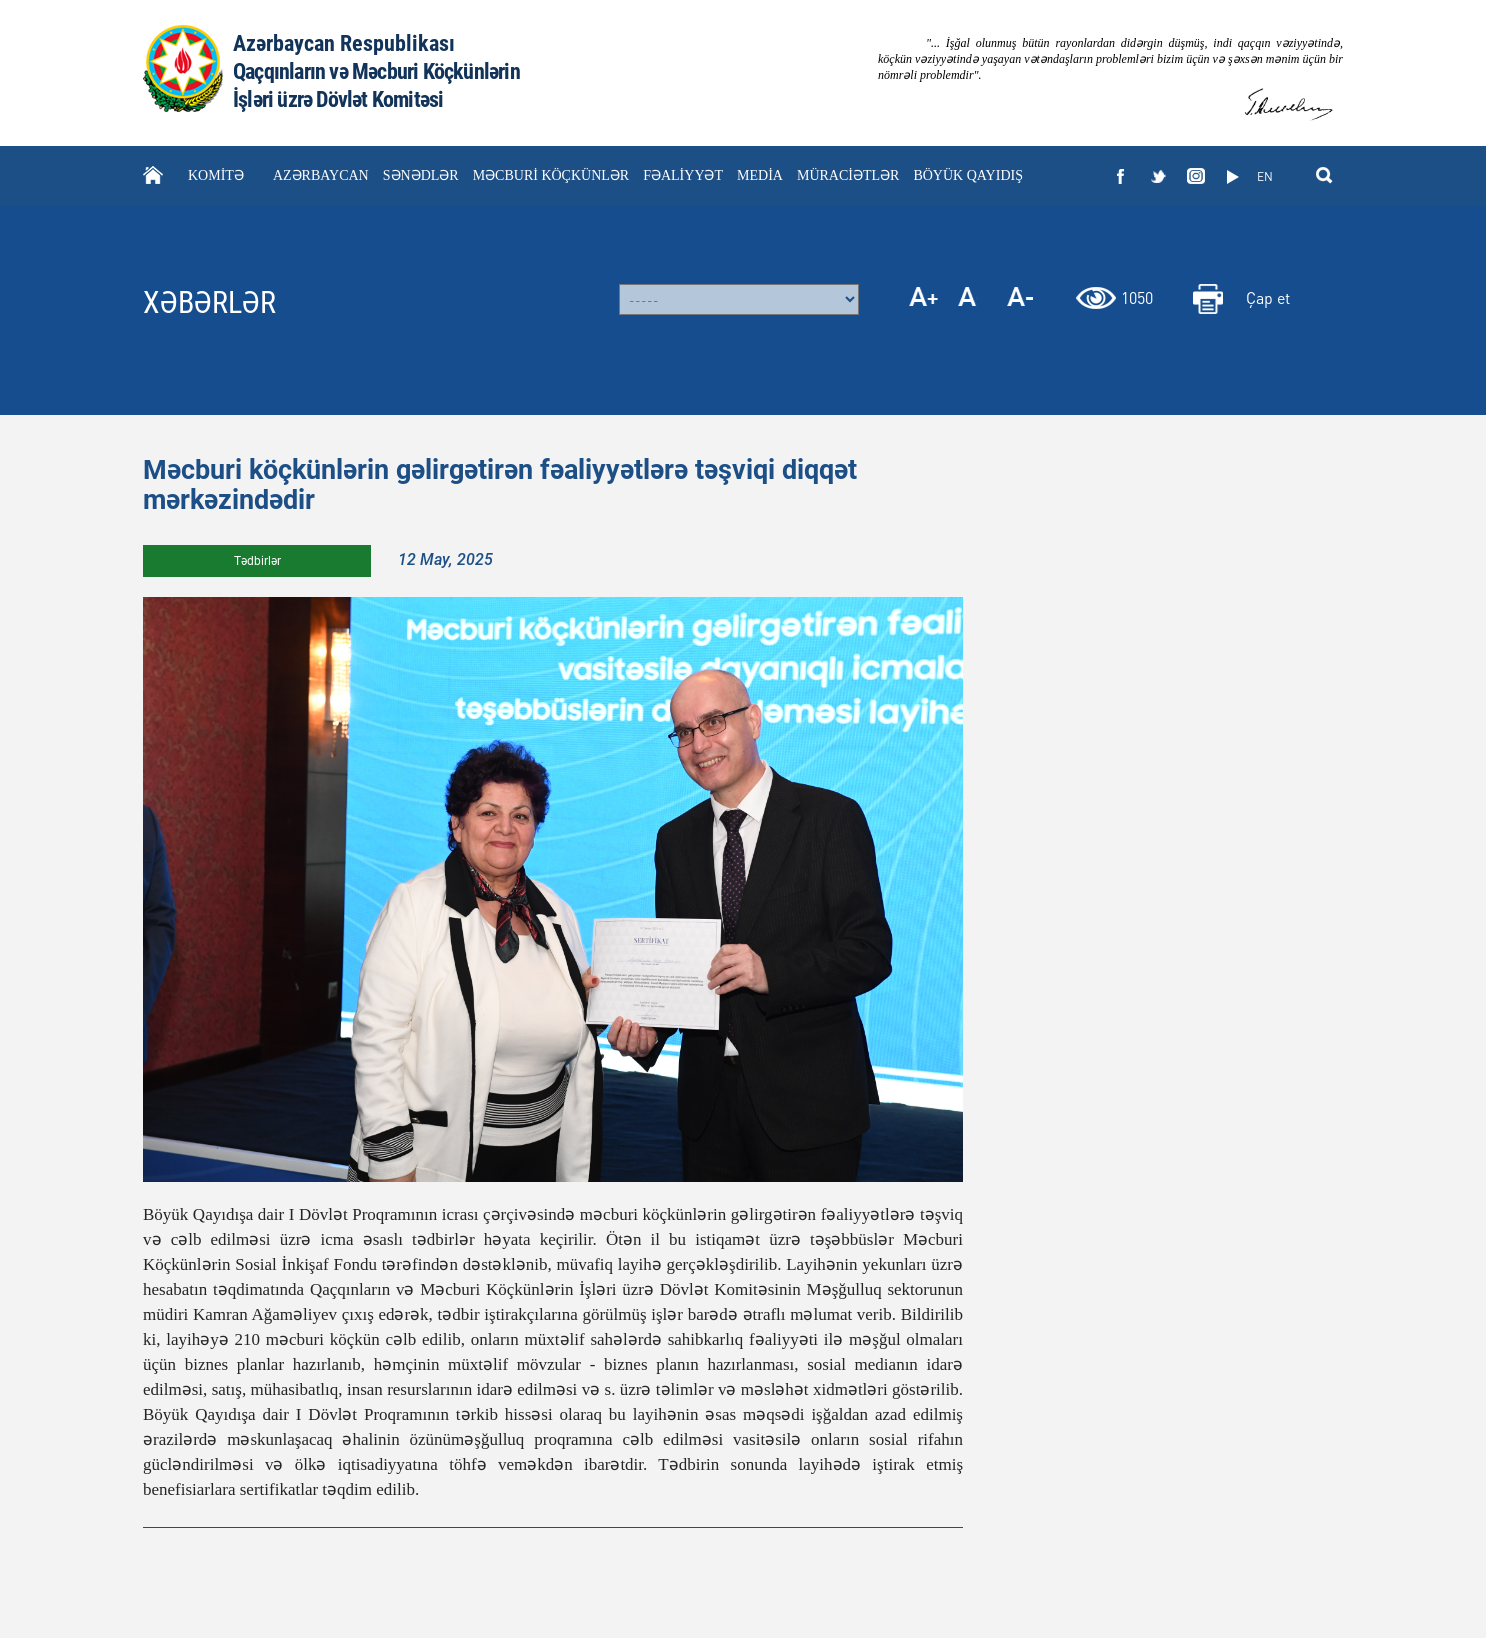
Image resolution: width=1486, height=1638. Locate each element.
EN (1265, 176)
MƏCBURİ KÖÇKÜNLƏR (551, 175)
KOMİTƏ (216, 175)
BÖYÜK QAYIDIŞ (968, 175)
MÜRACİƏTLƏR (848, 175)
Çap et (1268, 297)
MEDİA (760, 175)
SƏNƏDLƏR (421, 175)
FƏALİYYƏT (683, 175)
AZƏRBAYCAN (321, 175)
